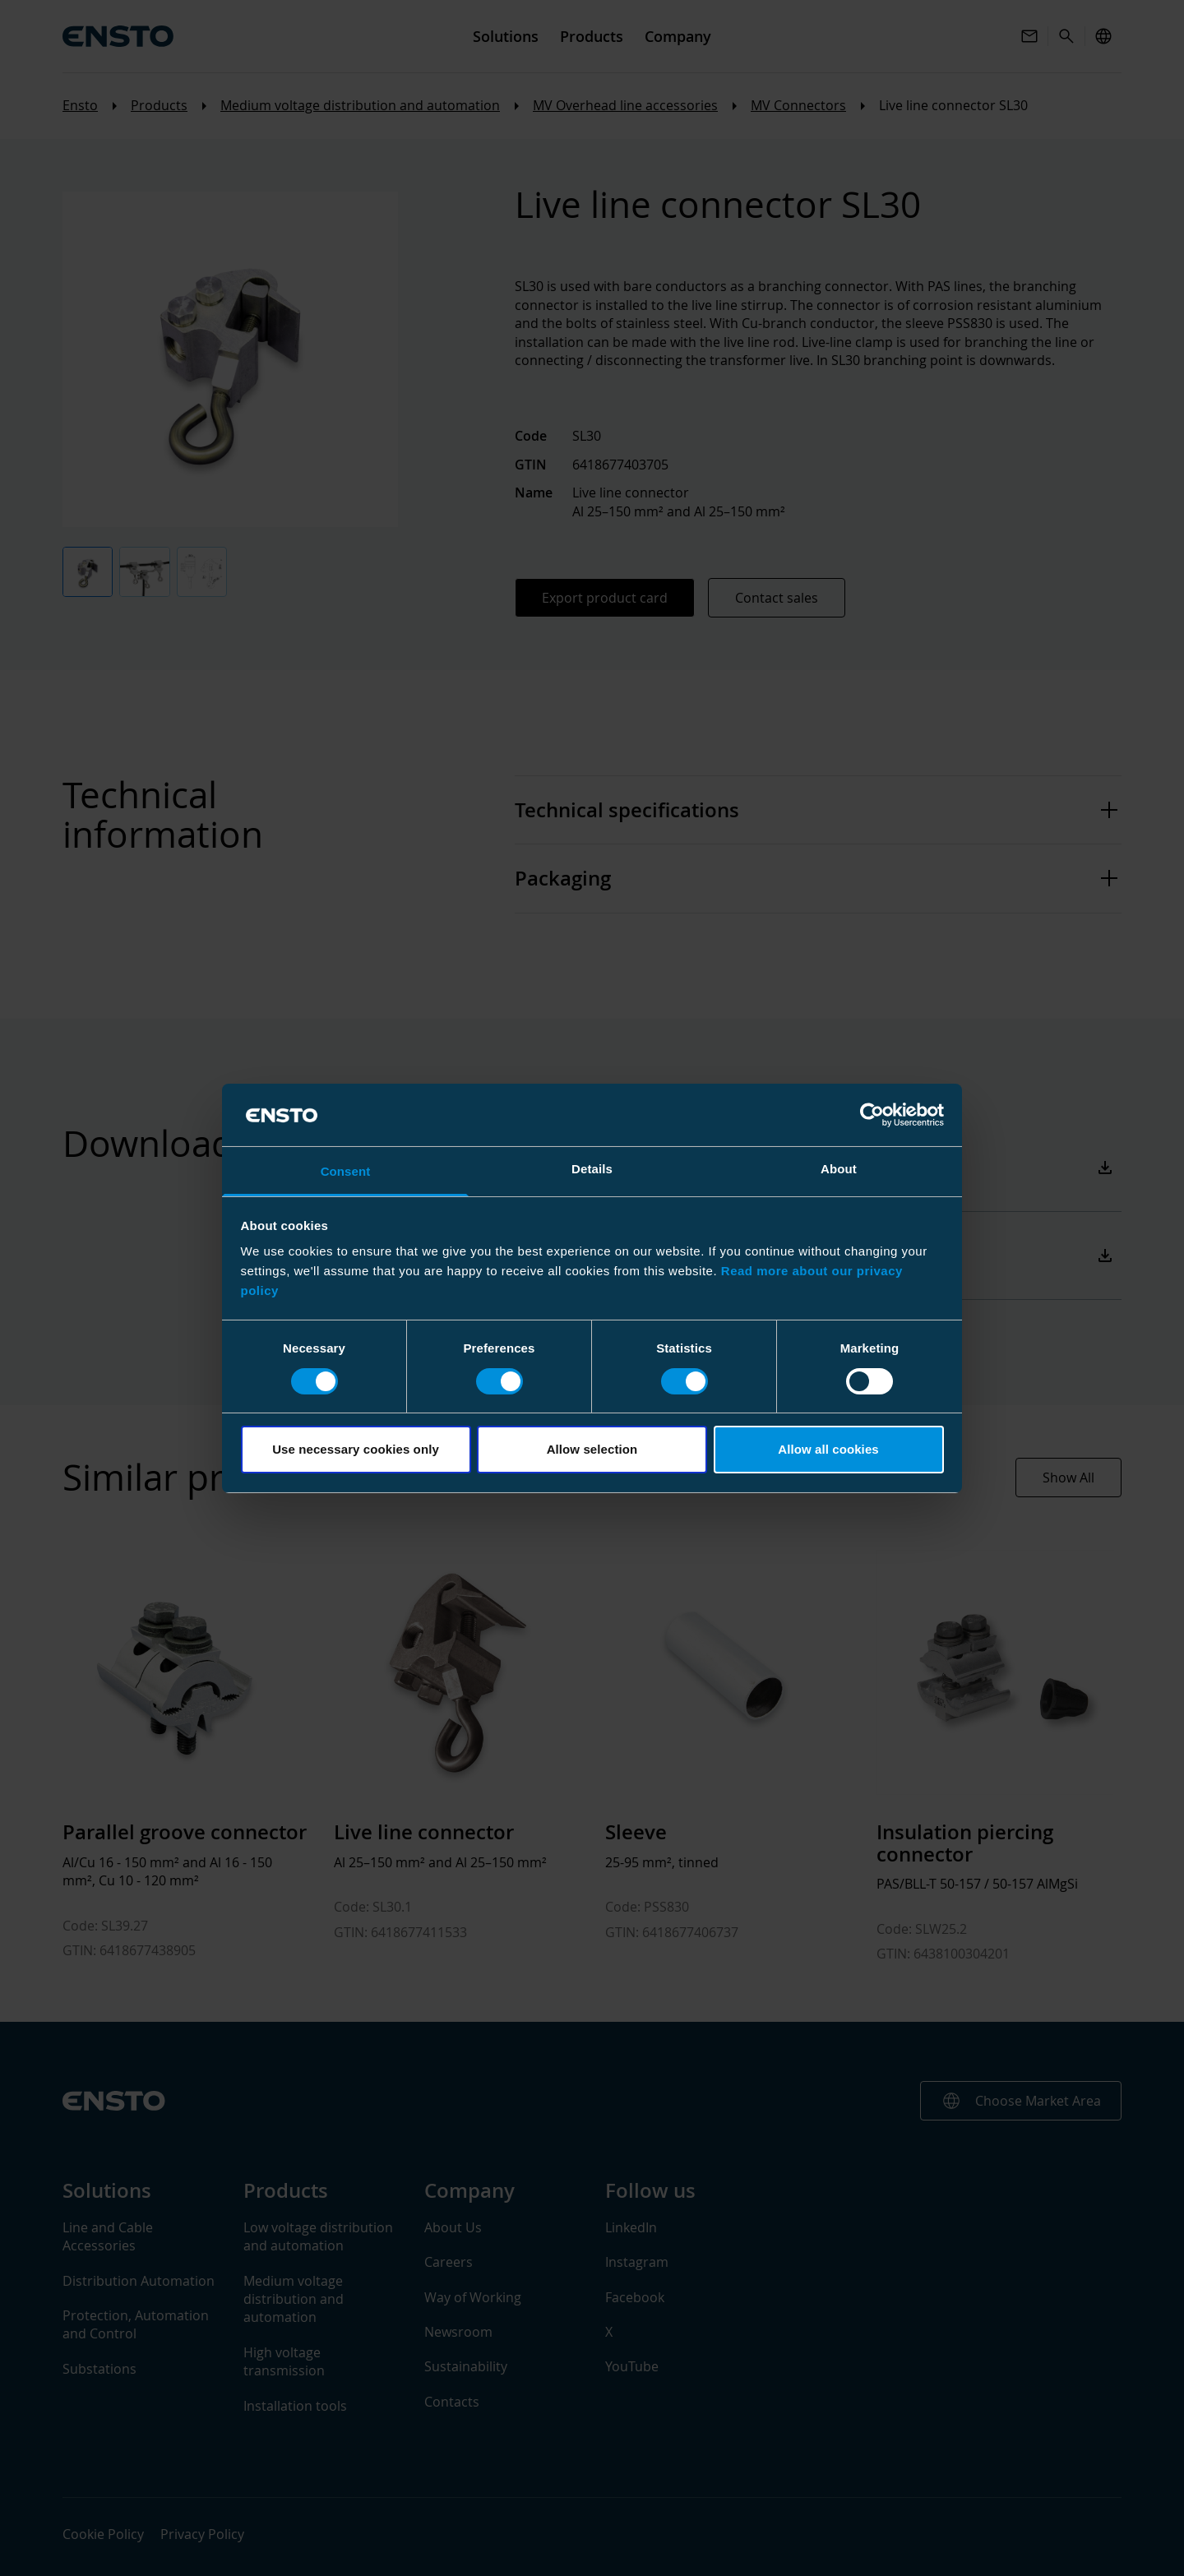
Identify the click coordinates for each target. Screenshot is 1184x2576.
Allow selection (592, 1449)
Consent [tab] (346, 1171)
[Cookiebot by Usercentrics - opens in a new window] (872, 1115)
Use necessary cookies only (355, 1449)
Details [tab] (592, 1169)
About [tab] (839, 1169)
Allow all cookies (828, 1449)
